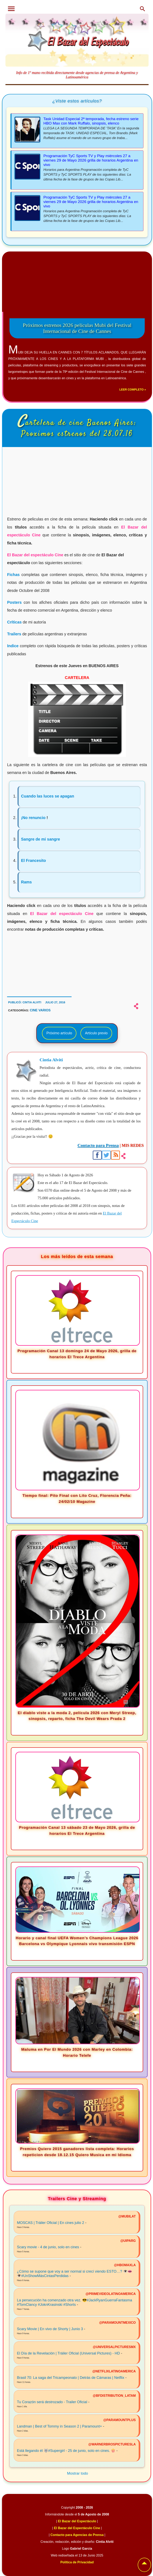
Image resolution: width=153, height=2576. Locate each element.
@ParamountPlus (119, 2420)
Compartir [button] (138, 1006)
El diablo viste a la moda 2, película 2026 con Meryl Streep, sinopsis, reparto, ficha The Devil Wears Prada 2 (77, 1716)
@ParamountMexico (117, 2322)
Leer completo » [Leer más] (132, 389)
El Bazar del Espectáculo (77, 2521)
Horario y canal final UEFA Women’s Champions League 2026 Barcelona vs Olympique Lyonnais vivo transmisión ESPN (77, 1941)
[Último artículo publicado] (77, 281)
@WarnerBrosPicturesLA (112, 2444)
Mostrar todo (77, 2473)
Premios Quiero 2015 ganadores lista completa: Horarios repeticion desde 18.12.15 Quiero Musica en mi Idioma (77, 2152)
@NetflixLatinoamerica (114, 2371)
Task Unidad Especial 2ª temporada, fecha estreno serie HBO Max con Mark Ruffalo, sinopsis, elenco (90, 121)
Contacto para (77, 2535)
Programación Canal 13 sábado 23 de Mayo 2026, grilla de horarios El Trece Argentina (77, 1830)
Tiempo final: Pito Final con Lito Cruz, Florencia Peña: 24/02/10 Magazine (77, 1498)
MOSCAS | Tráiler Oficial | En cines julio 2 (50, 2223)
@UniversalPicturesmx (114, 2347)
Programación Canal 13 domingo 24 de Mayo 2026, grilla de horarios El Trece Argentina (77, 1354)
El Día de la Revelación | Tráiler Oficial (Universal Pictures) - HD (68, 2353)
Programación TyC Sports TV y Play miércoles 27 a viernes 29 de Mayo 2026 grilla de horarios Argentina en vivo (90, 160)
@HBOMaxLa (125, 2265)
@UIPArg (128, 2240)
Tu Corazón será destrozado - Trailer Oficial (52, 2402)
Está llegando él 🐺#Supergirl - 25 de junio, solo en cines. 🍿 (66, 2451)
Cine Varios (40, 1010)
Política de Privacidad (77, 2562)
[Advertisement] (77, 480)
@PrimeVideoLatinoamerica (110, 2294)
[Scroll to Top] (144, 2565)
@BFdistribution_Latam (114, 2395)
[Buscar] (142, 9)
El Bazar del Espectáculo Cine (77, 2528)
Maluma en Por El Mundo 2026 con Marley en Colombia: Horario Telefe (77, 2052)
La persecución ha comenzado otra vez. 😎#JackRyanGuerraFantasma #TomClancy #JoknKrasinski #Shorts (74, 2302)
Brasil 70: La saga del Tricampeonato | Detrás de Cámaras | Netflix (70, 2378)
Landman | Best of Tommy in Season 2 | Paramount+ (59, 2426)
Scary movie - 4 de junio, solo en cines (48, 2247)
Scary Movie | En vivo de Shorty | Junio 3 (50, 2329)
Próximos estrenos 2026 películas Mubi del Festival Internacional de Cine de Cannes (77, 328)
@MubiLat (127, 2216)
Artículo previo (96, 1033)
